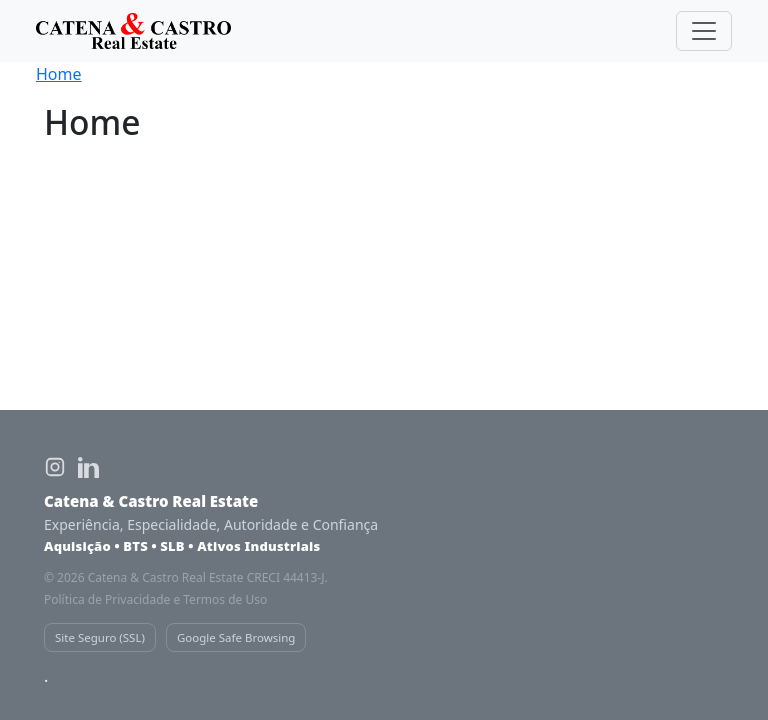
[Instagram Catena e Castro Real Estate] (55, 467)
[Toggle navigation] (704, 31)
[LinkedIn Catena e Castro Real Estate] (89, 467)
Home (59, 74)
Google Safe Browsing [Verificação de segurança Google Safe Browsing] (236, 637)
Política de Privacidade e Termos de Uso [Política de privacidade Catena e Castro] (155, 599)
